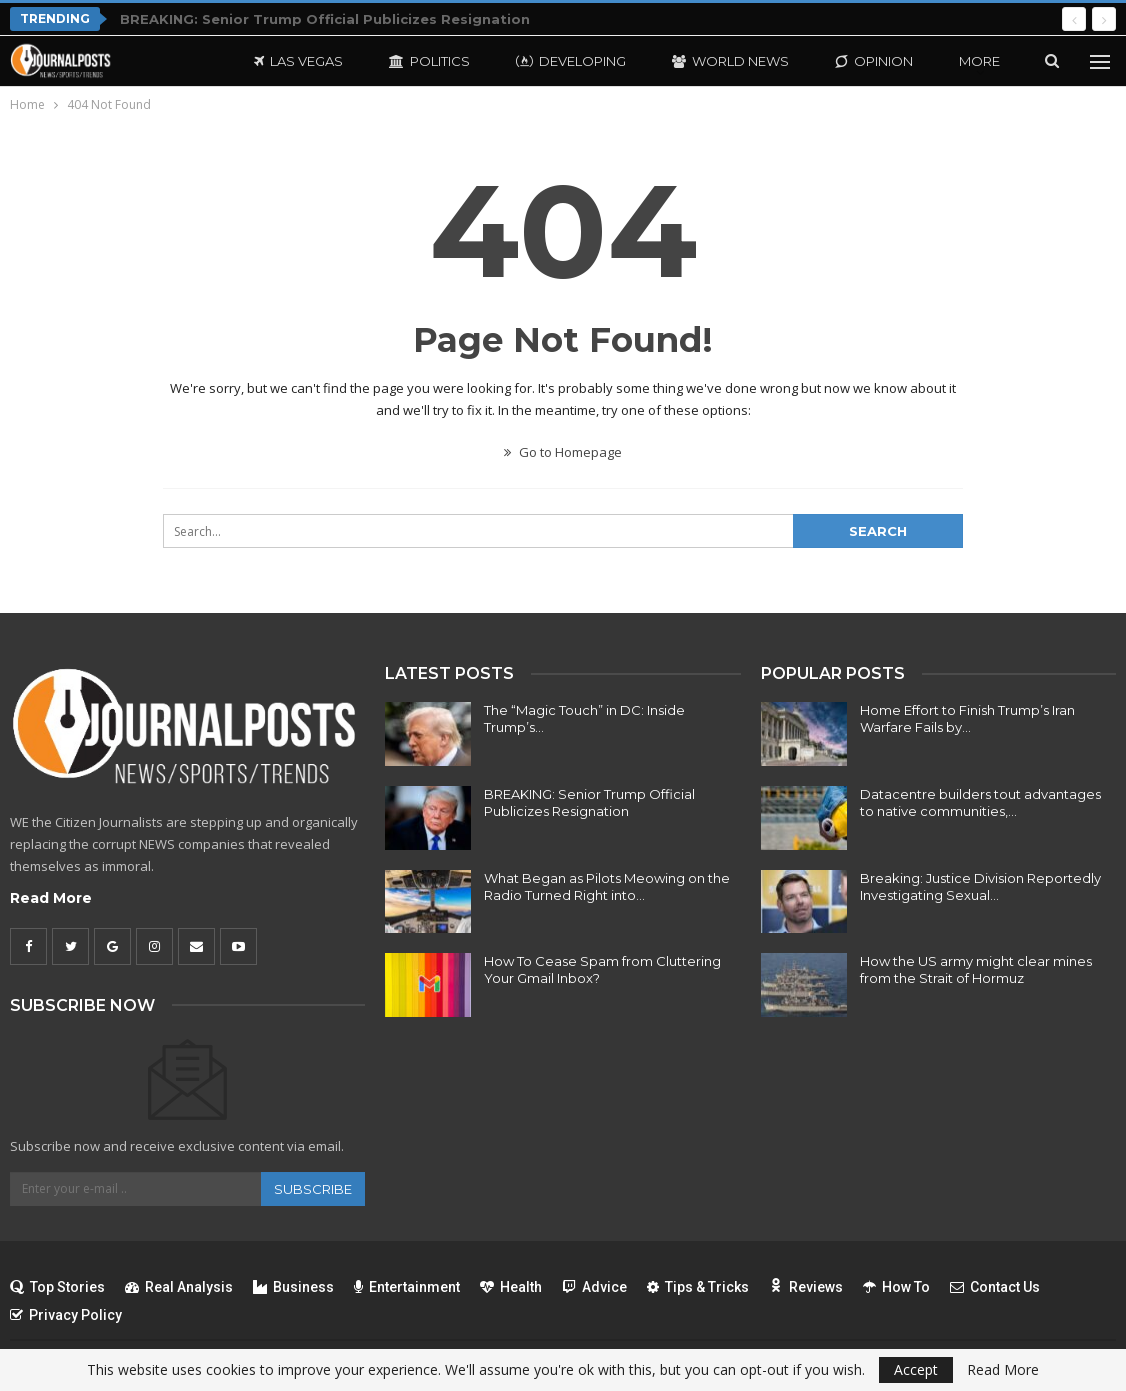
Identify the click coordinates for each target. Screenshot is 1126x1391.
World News (730, 61)
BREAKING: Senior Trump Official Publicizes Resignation (325, 19)
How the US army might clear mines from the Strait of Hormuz (976, 969)
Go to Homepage (563, 452)
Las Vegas (298, 61)
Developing (571, 61)
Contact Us (995, 1287)
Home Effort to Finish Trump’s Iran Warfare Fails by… (967, 718)
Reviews (806, 1287)
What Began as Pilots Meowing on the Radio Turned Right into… (607, 886)
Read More (51, 898)
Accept (916, 1369)
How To (896, 1287)
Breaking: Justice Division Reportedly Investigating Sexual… (980, 886)
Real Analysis (179, 1287)
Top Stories (57, 1287)
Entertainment (407, 1287)
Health (511, 1287)
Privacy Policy (66, 1315)
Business (293, 1287)
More (979, 61)
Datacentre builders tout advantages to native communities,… (980, 802)
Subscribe (313, 1189)
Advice (594, 1287)
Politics (429, 61)
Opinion (874, 61)
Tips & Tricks (698, 1287)
